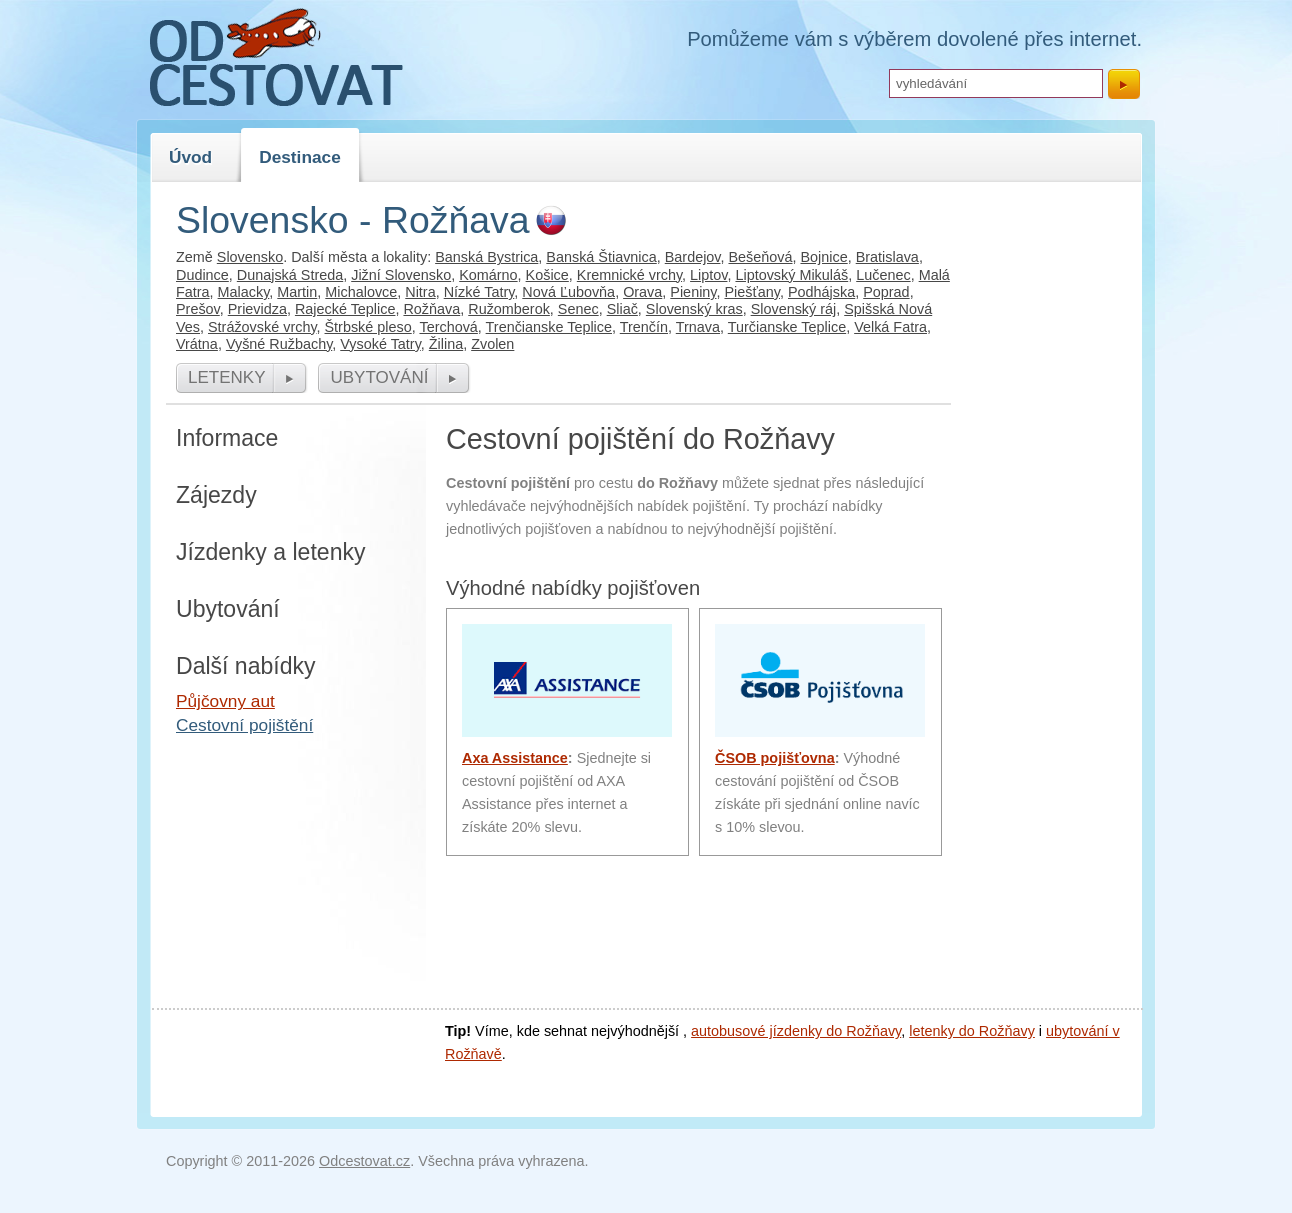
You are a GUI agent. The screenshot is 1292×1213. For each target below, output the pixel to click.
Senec (578, 309)
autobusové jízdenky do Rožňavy (796, 1031)
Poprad (886, 292)
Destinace (300, 157)
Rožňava (431, 309)
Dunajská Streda (290, 275)
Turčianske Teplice (787, 327)
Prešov (198, 309)
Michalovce (361, 292)
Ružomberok (509, 309)
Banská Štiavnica (601, 257)
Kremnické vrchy (629, 275)
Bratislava (887, 257)
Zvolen (492, 344)
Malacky (244, 292)
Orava (642, 292)
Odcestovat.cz (364, 1161)
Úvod (190, 157)
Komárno (488, 275)
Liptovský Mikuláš (791, 275)
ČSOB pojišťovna (775, 758)
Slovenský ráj (794, 309)
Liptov (708, 275)
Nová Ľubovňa (568, 292)
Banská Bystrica (486, 257)
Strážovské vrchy (262, 327)
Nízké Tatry (479, 292)
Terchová (448, 327)
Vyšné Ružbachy (279, 344)
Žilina (446, 344)
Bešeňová (760, 257)
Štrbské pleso (368, 327)
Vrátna (197, 344)
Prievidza (257, 309)
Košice (547, 275)
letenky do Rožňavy (972, 1031)
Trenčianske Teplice (549, 327)
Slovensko (250, 257)
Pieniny (693, 292)
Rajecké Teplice (345, 309)
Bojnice (823, 257)
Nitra (420, 292)
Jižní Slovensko (401, 275)
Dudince (202, 275)
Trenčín (644, 327)
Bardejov (693, 257)
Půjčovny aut (225, 701)
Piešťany (752, 292)
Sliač (622, 309)
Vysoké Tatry (380, 344)
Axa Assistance (515, 758)
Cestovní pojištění (244, 725)
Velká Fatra (890, 327)
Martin (297, 292)
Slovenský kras (694, 309)
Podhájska (821, 292)
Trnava (698, 327)
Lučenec (883, 275)
